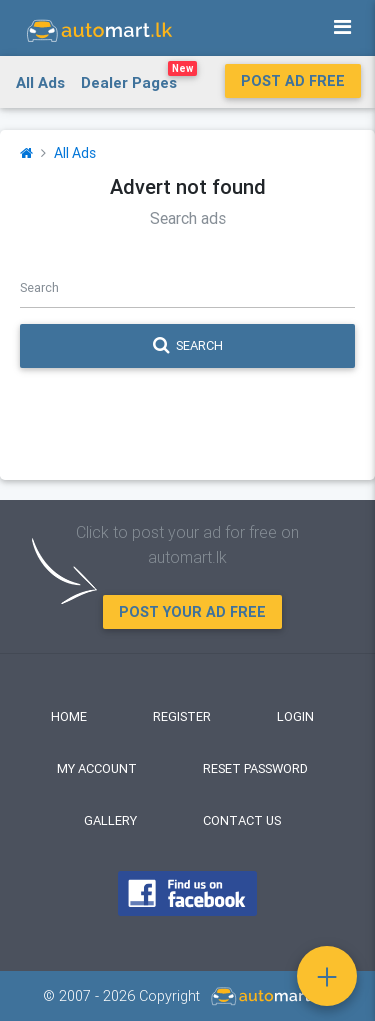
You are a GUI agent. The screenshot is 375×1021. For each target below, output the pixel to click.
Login (295, 716)
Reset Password (255, 768)
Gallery (110, 820)
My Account (97, 768)
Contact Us (242, 820)
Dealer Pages (139, 79)
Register (182, 716)
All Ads (40, 82)
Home (69, 716)
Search (188, 346)
